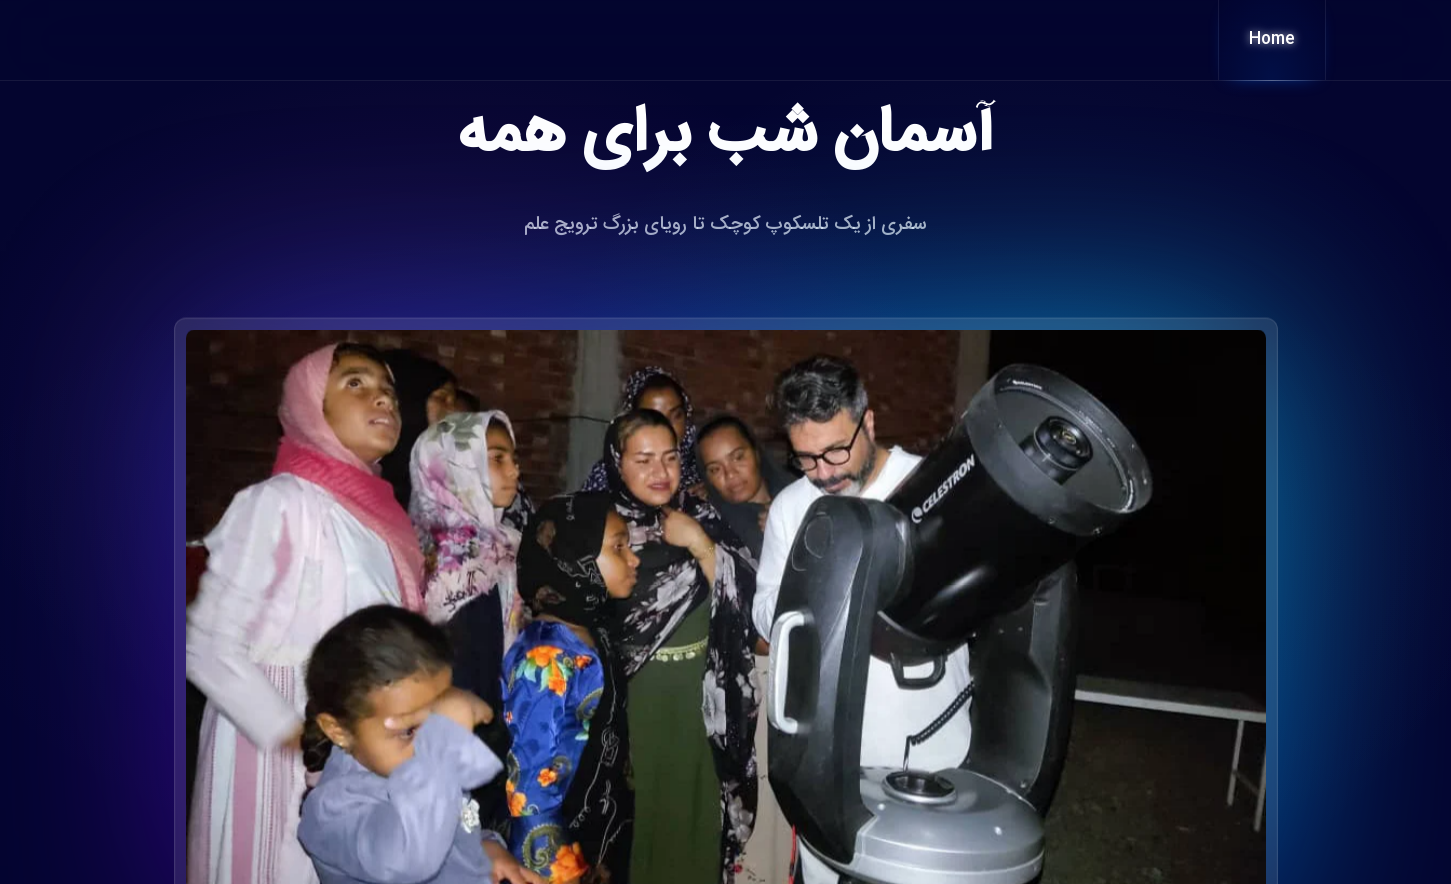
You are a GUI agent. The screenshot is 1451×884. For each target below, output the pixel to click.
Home (1272, 39)
